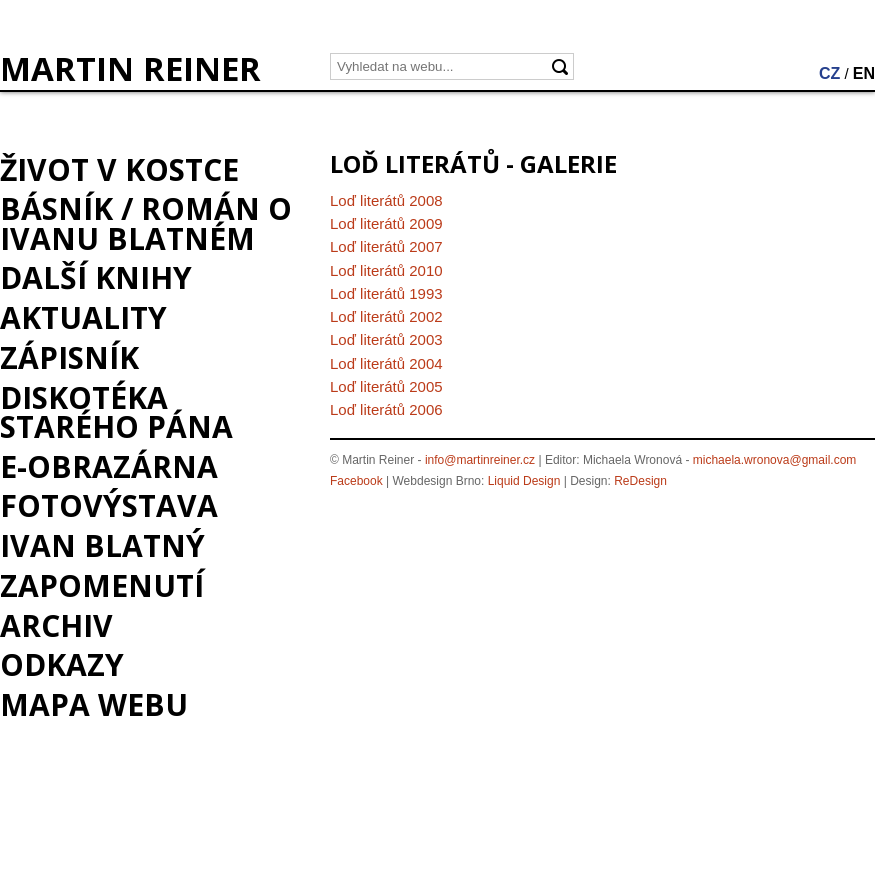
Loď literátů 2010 (386, 270)
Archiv (56, 625)
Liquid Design (524, 481)
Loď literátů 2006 (386, 409)
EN (864, 73)
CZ (829, 73)
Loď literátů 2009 (386, 223)
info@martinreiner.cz (480, 460)
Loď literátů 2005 (386, 386)
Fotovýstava (109, 505)
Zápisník (69, 357)
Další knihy (96, 277)
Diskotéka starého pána (116, 412)
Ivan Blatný (102, 545)
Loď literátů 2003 (386, 339)
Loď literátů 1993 (386, 293)
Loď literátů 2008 (386, 200)
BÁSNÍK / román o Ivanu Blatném (146, 223)
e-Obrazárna (109, 466)
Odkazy (62, 664)
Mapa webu (94, 704)
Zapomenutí (102, 585)
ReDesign (640, 481)
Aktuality (83, 317)
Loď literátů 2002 (386, 316)
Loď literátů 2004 (386, 363)
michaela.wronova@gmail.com (775, 460)
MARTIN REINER (130, 69)
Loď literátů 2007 (386, 246)
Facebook (356, 481)
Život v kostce (119, 169)
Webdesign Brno (437, 481)
